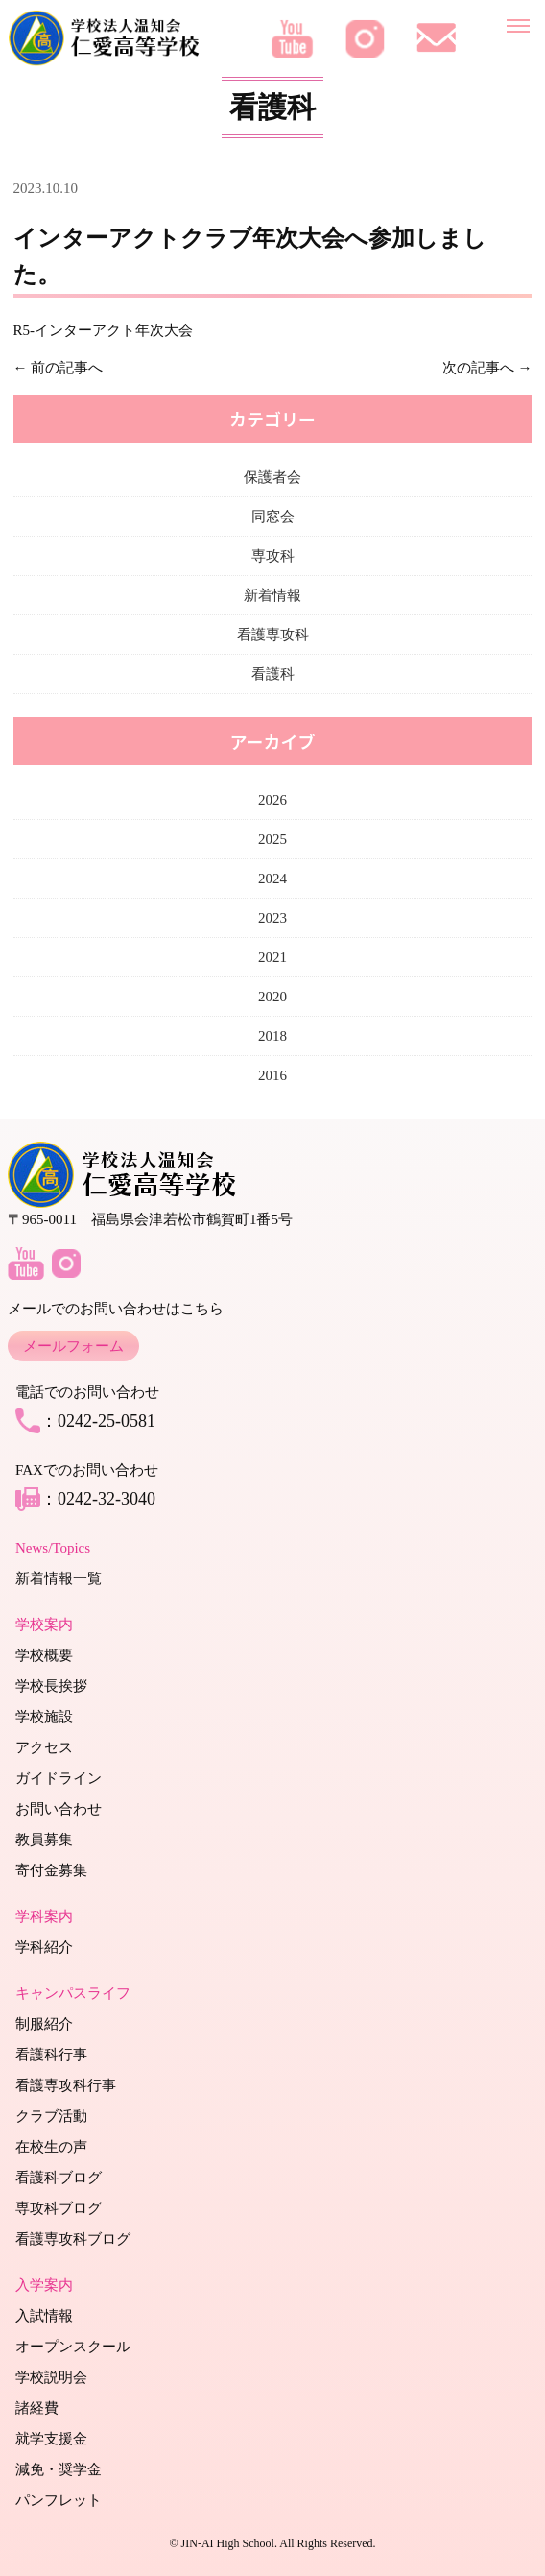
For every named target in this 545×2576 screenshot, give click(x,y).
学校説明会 (51, 2377)
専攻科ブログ (58, 2208)
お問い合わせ (58, 1809)
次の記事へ (478, 367)
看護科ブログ (58, 2177)
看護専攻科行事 (65, 2085)
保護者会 (272, 477)
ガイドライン (58, 1778)
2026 (272, 799)
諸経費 (37, 2408)
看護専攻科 (273, 634)
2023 (272, 918)
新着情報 (272, 595)
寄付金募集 (51, 1870)
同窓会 (273, 516)
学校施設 (44, 1716)
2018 (272, 1036)
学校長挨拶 (51, 1686)
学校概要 (44, 1655)
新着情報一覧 (58, 1578)
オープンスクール (72, 2346)
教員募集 (44, 1839)
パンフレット (58, 2500)
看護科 (273, 674)
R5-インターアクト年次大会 (103, 330)
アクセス (44, 1747)
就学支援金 (51, 2438)
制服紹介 (44, 2024)
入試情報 (44, 2315)
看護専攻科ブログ (72, 2239)
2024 (272, 878)
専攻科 (273, 556)
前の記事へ (67, 367)
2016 (272, 1075)
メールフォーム (73, 1346)
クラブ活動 (51, 2116)
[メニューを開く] (518, 22)
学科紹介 (44, 1947)
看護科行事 (51, 2054)
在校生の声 (51, 2147)
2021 (272, 957)
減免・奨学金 (58, 2469)
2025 (272, 839)
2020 (272, 996)
